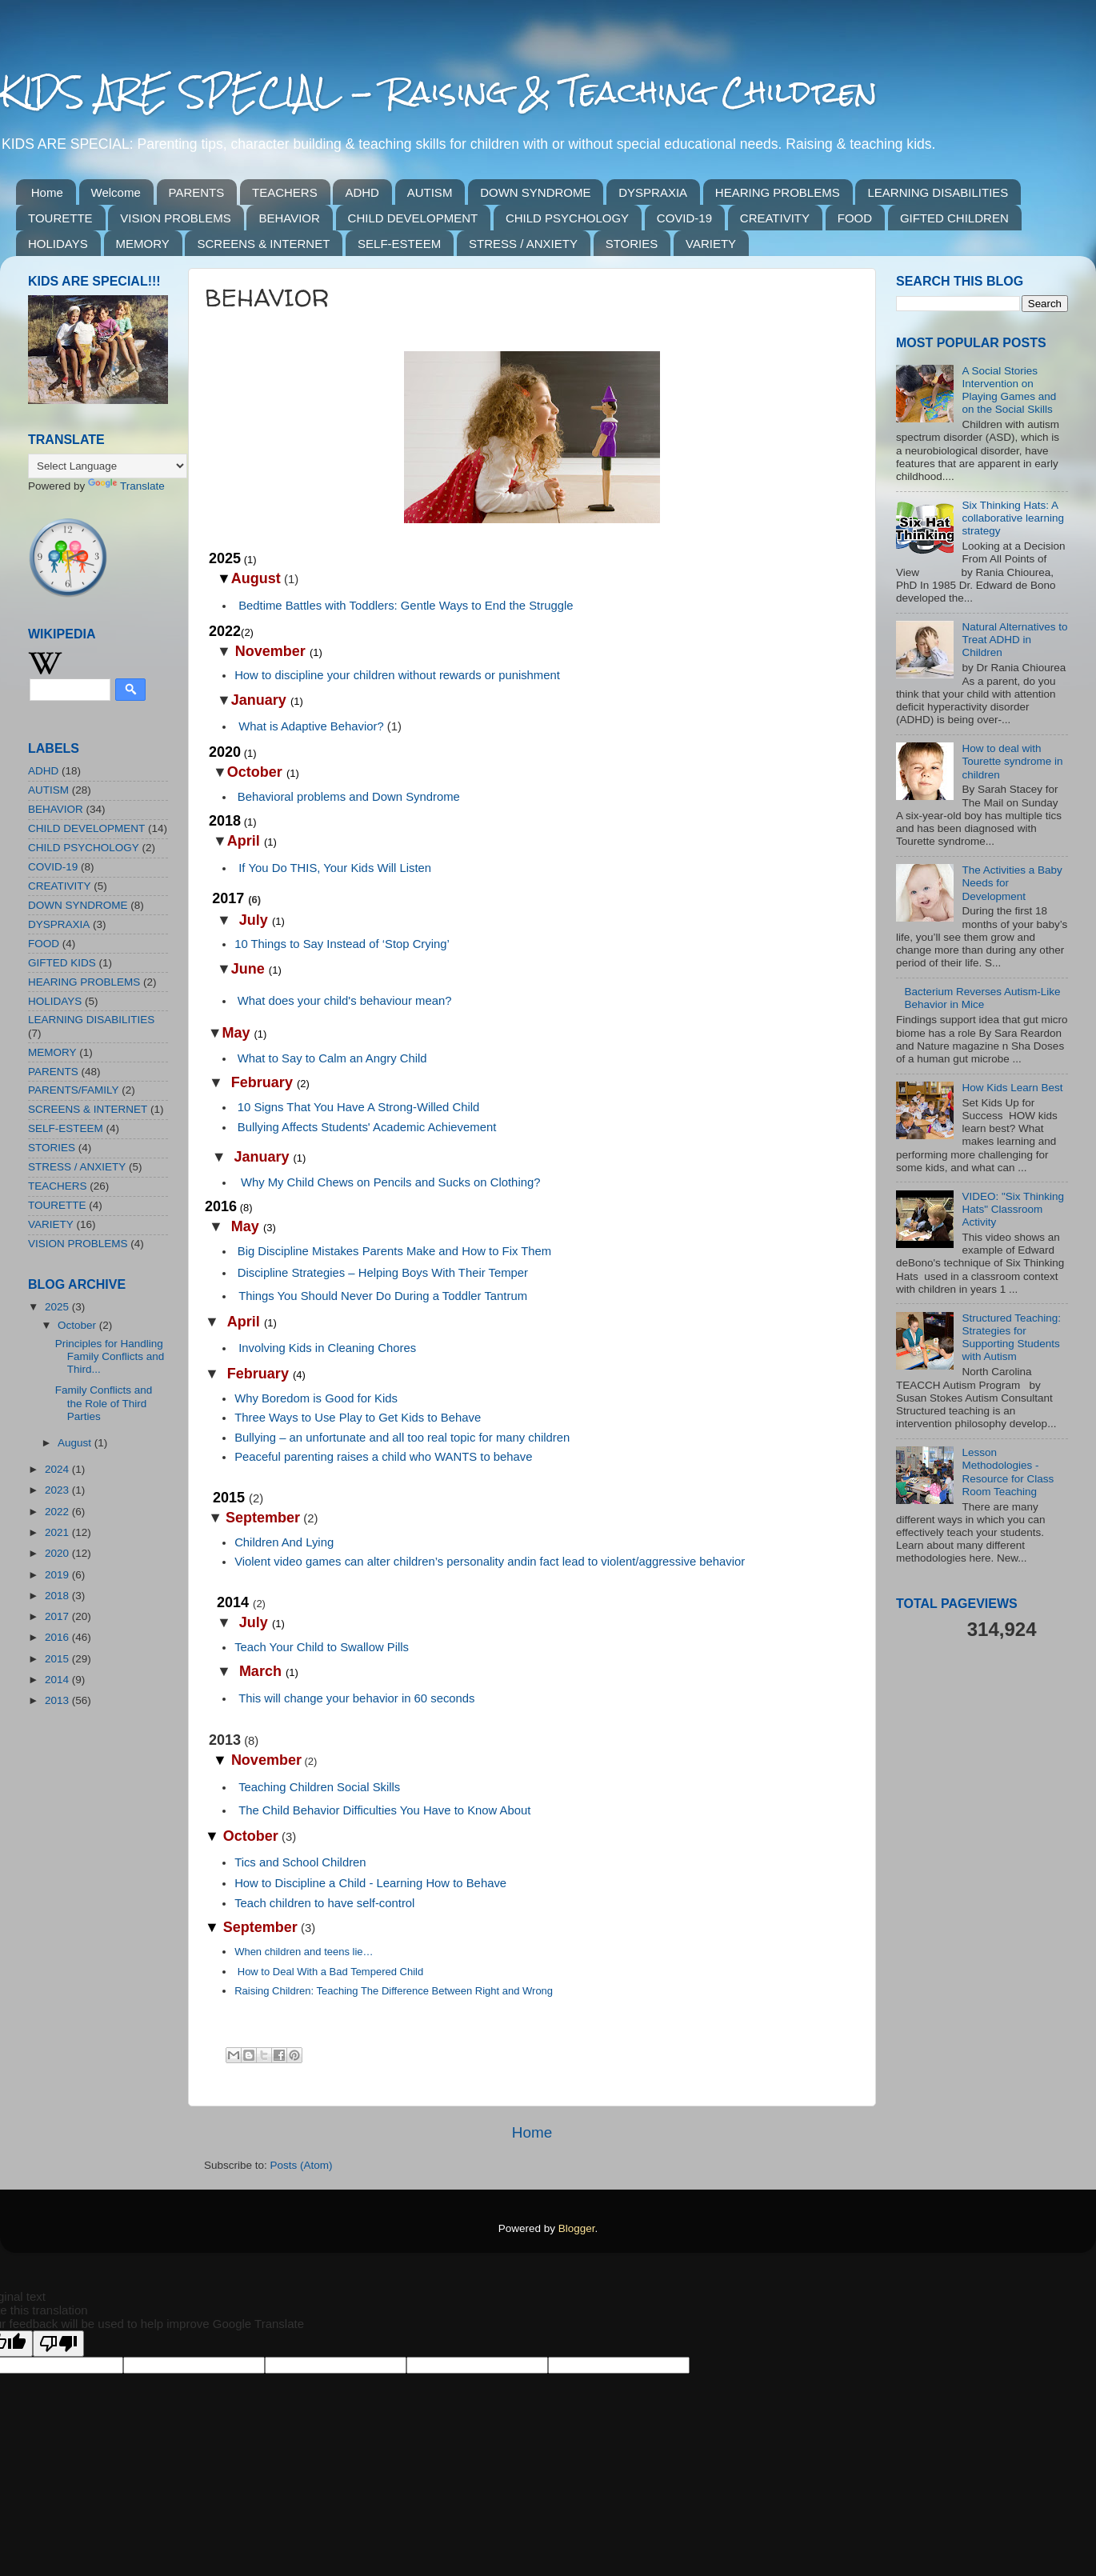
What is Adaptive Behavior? (311, 726)
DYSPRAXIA (652, 192)
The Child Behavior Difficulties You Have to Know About (384, 1810)
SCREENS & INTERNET (263, 243)
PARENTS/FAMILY (73, 1090)
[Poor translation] (58, 2343)
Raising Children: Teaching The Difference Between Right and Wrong (393, 1991)
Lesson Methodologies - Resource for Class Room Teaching (1008, 1472)
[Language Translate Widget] (107, 466)
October (78, 1325)
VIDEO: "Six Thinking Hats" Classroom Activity (1013, 1209)
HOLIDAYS (58, 243)
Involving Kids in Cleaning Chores (327, 1348)
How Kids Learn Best (1012, 1088)
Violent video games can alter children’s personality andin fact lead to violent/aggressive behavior (489, 1561)
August (76, 1443)
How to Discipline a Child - (305, 1883)
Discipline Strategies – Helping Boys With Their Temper (383, 1272)
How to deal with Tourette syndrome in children (1012, 761)
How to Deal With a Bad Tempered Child (330, 1972)
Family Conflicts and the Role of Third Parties (104, 1403)
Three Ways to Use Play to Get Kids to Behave (357, 1417)
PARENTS (197, 192)
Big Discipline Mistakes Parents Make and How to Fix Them (394, 1251)
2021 (58, 1532)
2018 (58, 1596)
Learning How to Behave (442, 1883)
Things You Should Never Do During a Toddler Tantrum (382, 1296)
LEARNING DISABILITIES (937, 192)
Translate (126, 486)
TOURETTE (60, 218)
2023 (58, 1490)
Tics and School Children (300, 1862)
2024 (58, 1469)
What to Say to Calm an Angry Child (332, 1058)
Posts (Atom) (301, 2165)
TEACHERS (285, 192)
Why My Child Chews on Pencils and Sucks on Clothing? (391, 1182)
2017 (58, 1616)
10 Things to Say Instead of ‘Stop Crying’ (342, 944)
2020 (58, 1553)
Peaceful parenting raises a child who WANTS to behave (383, 1456)
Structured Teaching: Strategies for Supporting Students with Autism (1011, 1337)
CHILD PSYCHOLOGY (567, 218)
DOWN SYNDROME (535, 192)
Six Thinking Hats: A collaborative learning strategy (1013, 518)
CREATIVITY (775, 218)
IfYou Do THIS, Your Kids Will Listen (334, 868)
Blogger (576, 2228)
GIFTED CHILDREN (954, 218)
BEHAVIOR (288, 218)
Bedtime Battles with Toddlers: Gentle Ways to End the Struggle (405, 605)
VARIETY (711, 243)
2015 (58, 1659)
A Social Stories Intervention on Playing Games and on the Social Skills (1009, 390)
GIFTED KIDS (62, 963)
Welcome (116, 192)
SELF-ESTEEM (399, 243)
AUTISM (430, 192)
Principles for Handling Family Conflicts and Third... (110, 1356)
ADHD (362, 192)
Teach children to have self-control (324, 1903)
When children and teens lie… (303, 1952)
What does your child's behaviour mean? (345, 1000)
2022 (58, 1512)
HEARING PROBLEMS (777, 192)
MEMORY (143, 243)
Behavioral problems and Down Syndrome (349, 796)
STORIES (632, 243)
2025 (58, 1307)
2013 (58, 1700)
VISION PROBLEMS (175, 218)
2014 (58, 1680)
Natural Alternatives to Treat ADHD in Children (1014, 639)
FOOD (855, 218)
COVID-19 (684, 218)
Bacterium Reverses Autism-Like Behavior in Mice (982, 998)
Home (47, 192)
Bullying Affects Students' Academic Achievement (367, 1127)
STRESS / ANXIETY (523, 243)
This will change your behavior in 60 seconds (356, 1698)
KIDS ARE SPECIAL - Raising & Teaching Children (439, 92)
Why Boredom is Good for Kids (316, 1398)
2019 (58, 1575)
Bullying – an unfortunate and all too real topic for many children (402, 1437)
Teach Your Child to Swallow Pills (321, 1647)
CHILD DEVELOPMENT (413, 218)
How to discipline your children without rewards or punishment (397, 675)
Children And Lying (284, 1542)
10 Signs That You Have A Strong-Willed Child (359, 1107)
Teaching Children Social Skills (319, 1787)
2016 (58, 1637)
